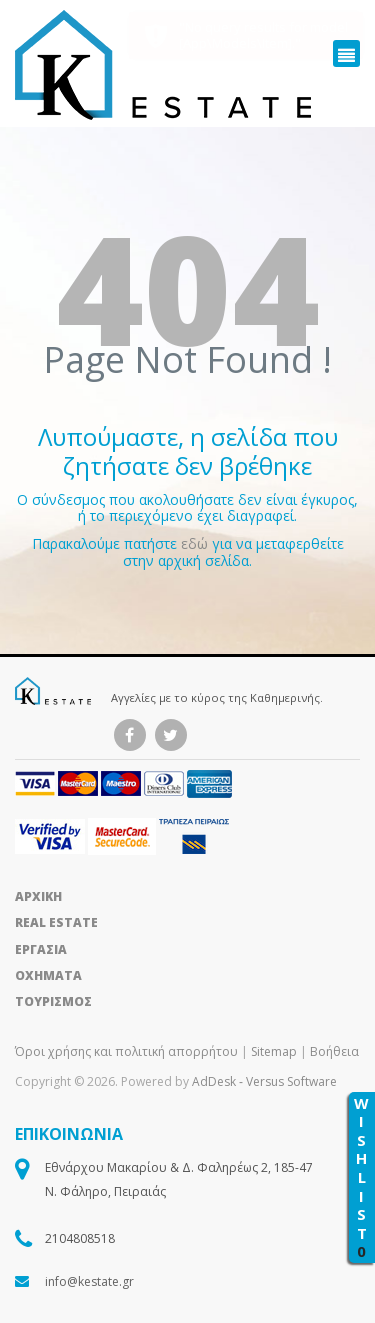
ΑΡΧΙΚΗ (38, 896)
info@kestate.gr (89, 1281)
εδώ (196, 543)
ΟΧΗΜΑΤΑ (48, 975)
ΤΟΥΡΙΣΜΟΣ (53, 1001)
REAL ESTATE (56, 922)
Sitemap (274, 1051)
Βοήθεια (334, 1051)
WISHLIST (361, 1177)
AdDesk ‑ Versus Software (264, 1081)
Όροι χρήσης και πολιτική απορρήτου (128, 1051)
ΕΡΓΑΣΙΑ (41, 949)
